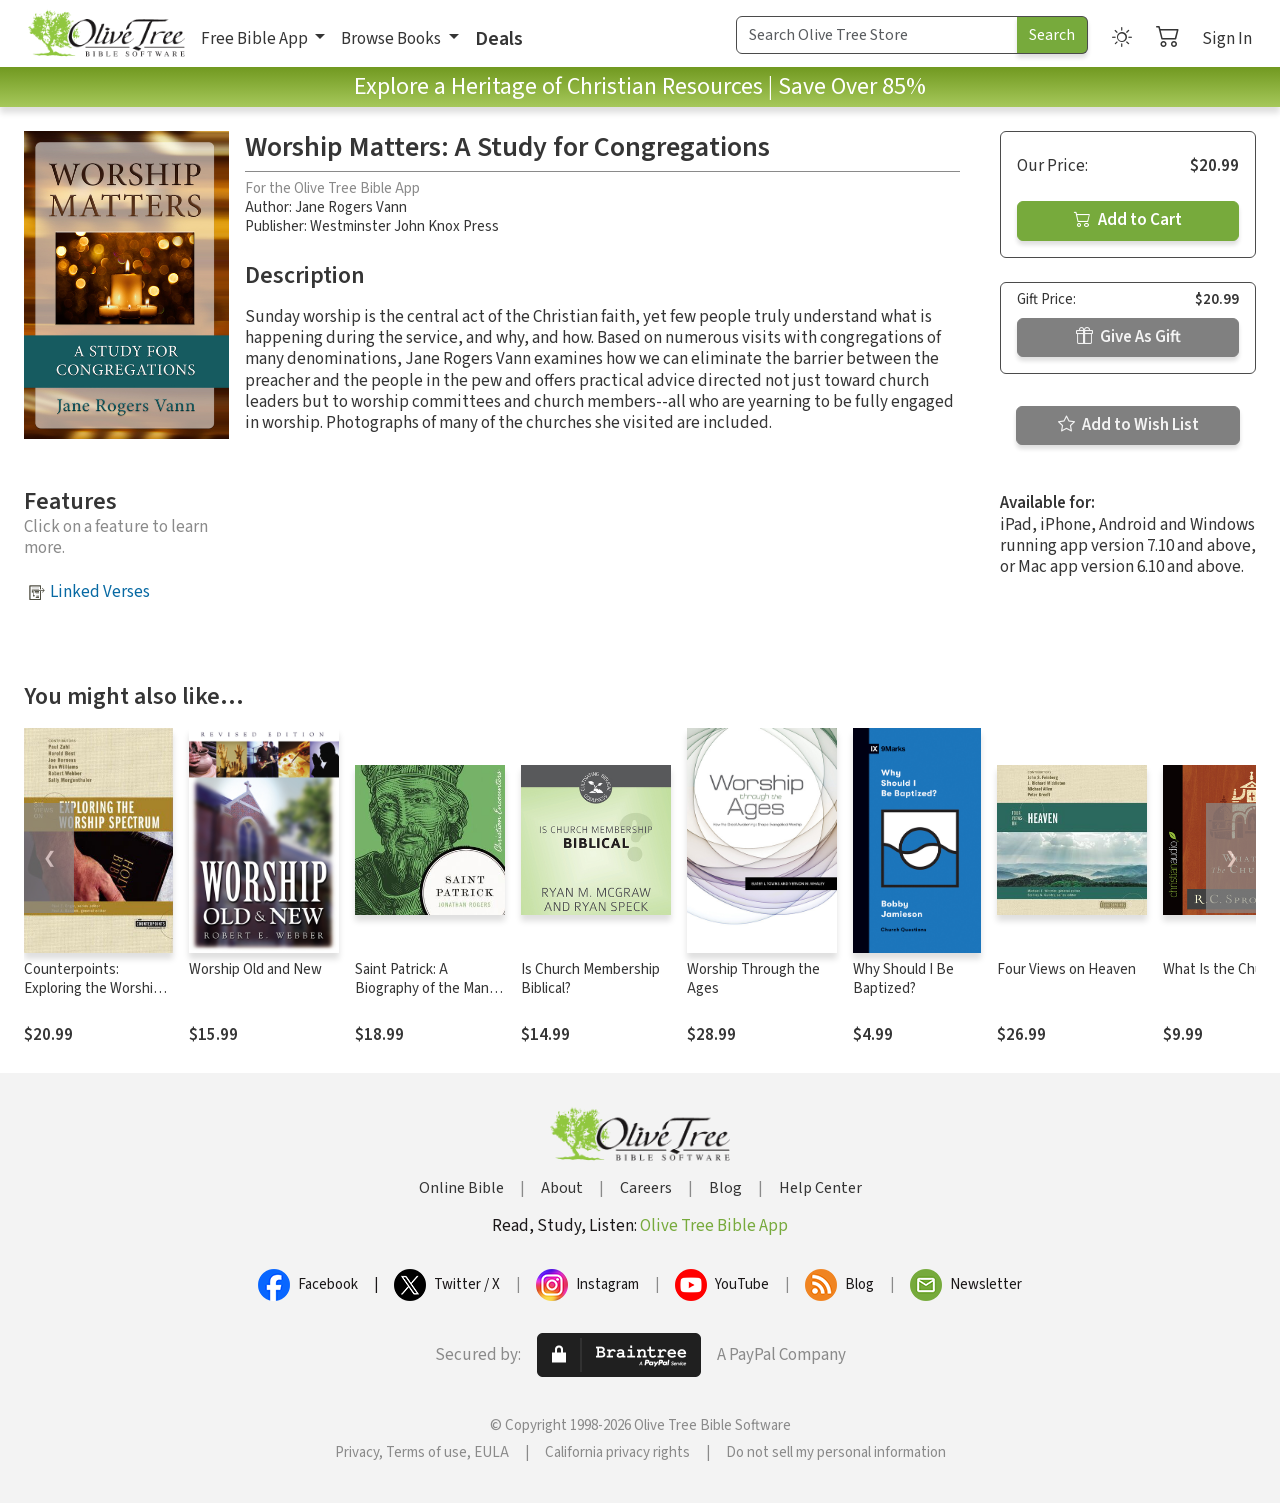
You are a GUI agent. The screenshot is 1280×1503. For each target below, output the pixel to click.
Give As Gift (1128, 337)
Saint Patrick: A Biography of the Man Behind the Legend (422, 988)
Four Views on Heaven (1066, 969)
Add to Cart (1128, 220)
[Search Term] (877, 35)
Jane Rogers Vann (351, 207)
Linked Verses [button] (100, 592)
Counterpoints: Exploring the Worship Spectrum (92, 988)
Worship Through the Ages (753, 979)
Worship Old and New (255, 969)
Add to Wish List (1128, 425)
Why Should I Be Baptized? (903, 979)
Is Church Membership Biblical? (590, 979)
